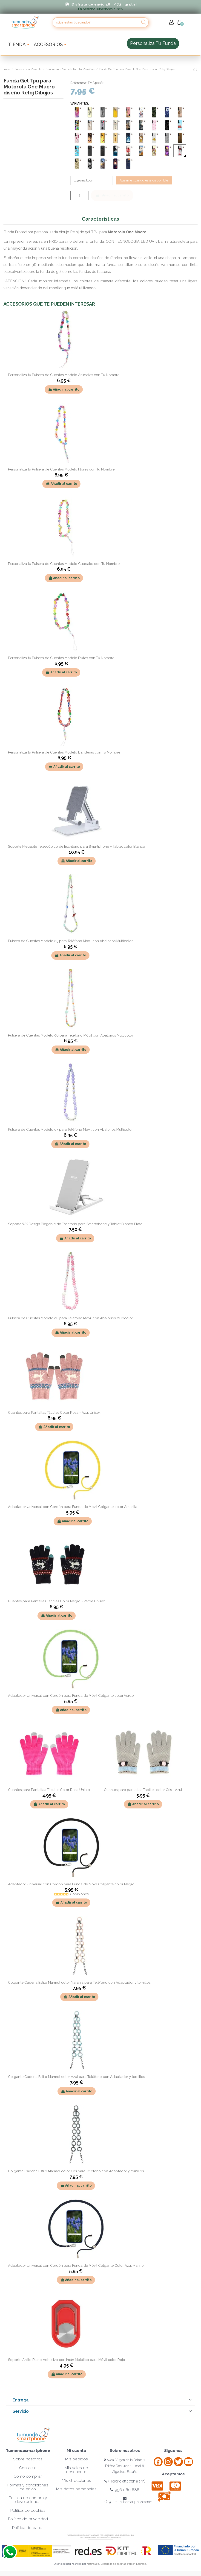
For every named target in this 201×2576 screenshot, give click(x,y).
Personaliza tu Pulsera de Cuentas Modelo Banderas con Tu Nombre (64, 753)
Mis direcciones (76, 2480)
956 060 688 (124, 2490)
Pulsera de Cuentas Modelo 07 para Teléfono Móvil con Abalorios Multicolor (70, 1130)
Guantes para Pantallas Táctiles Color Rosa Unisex (49, 1790)
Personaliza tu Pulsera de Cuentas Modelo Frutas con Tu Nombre (61, 658)
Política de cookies (28, 2510)
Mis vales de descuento (76, 2470)
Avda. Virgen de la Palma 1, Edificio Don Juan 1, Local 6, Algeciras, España (125, 2466)
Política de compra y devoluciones (28, 2500)
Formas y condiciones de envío (27, 2487)
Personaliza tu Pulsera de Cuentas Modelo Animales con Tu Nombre (63, 375)
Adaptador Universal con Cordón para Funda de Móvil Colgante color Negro (71, 1884)
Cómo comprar (28, 2476)
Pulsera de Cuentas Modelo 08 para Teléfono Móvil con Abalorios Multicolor (70, 1318)
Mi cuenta (76, 2450)
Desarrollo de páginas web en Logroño (123, 2564)
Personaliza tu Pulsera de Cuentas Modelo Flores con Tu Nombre (61, 469)
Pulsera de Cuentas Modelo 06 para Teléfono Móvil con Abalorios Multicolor (70, 1035)
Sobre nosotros (28, 2459)
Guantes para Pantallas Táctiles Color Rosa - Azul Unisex (54, 1413)
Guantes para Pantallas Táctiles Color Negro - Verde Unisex (56, 1601)
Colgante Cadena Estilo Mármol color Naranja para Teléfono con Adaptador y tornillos (79, 1983)
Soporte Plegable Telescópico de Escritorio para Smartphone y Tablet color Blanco (76, 847)
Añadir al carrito (112, 195)
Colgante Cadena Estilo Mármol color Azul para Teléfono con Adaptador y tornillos (76, 2077)
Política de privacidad (28, 2519)
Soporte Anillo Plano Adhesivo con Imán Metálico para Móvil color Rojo (66, 2360)
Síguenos (173, 2450)
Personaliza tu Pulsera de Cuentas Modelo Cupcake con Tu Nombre (64, 564)
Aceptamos (173, 2474)
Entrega (21, 2400)
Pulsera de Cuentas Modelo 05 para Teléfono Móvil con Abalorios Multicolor (70, 941)
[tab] (100, 2400)
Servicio (21, 2411)
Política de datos (27, 2528)
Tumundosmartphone (28, 2450)
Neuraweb (93, 2564)
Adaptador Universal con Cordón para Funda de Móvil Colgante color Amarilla (72, 1507)
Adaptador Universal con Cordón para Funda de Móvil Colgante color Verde (71, 1696)
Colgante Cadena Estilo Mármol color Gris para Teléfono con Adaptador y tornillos (76, 2171)
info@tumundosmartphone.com (127, 2500)
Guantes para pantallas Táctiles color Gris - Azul (143, 1790)
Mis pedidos (76, 2459)
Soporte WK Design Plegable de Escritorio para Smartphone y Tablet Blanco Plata (75, 1224)
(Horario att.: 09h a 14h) (124, 2481)
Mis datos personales (76, 2489)
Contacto (28, 2468)
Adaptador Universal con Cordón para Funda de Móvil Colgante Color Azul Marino (76, 2265)
